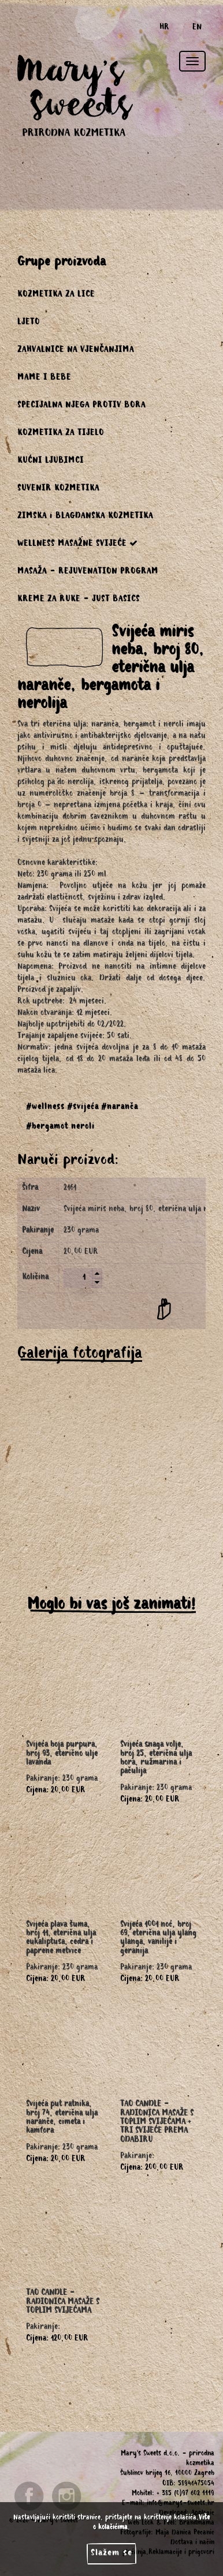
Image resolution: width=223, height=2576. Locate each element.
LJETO (28, 323)
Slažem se (111, 2553)
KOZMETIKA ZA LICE (56, 295)
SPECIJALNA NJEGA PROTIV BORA (81, 406)
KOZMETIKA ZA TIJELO (60, 434)
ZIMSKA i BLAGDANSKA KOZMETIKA (85, 517)
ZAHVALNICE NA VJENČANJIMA (75, 351)
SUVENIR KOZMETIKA (58, 489)
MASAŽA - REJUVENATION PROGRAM (87, 572)
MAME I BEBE (44, 379)
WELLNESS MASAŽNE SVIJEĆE (77, 544)
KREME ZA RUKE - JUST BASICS (78, 600)
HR (164, 28)
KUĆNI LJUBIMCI (50, 462)
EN (197, 28)
